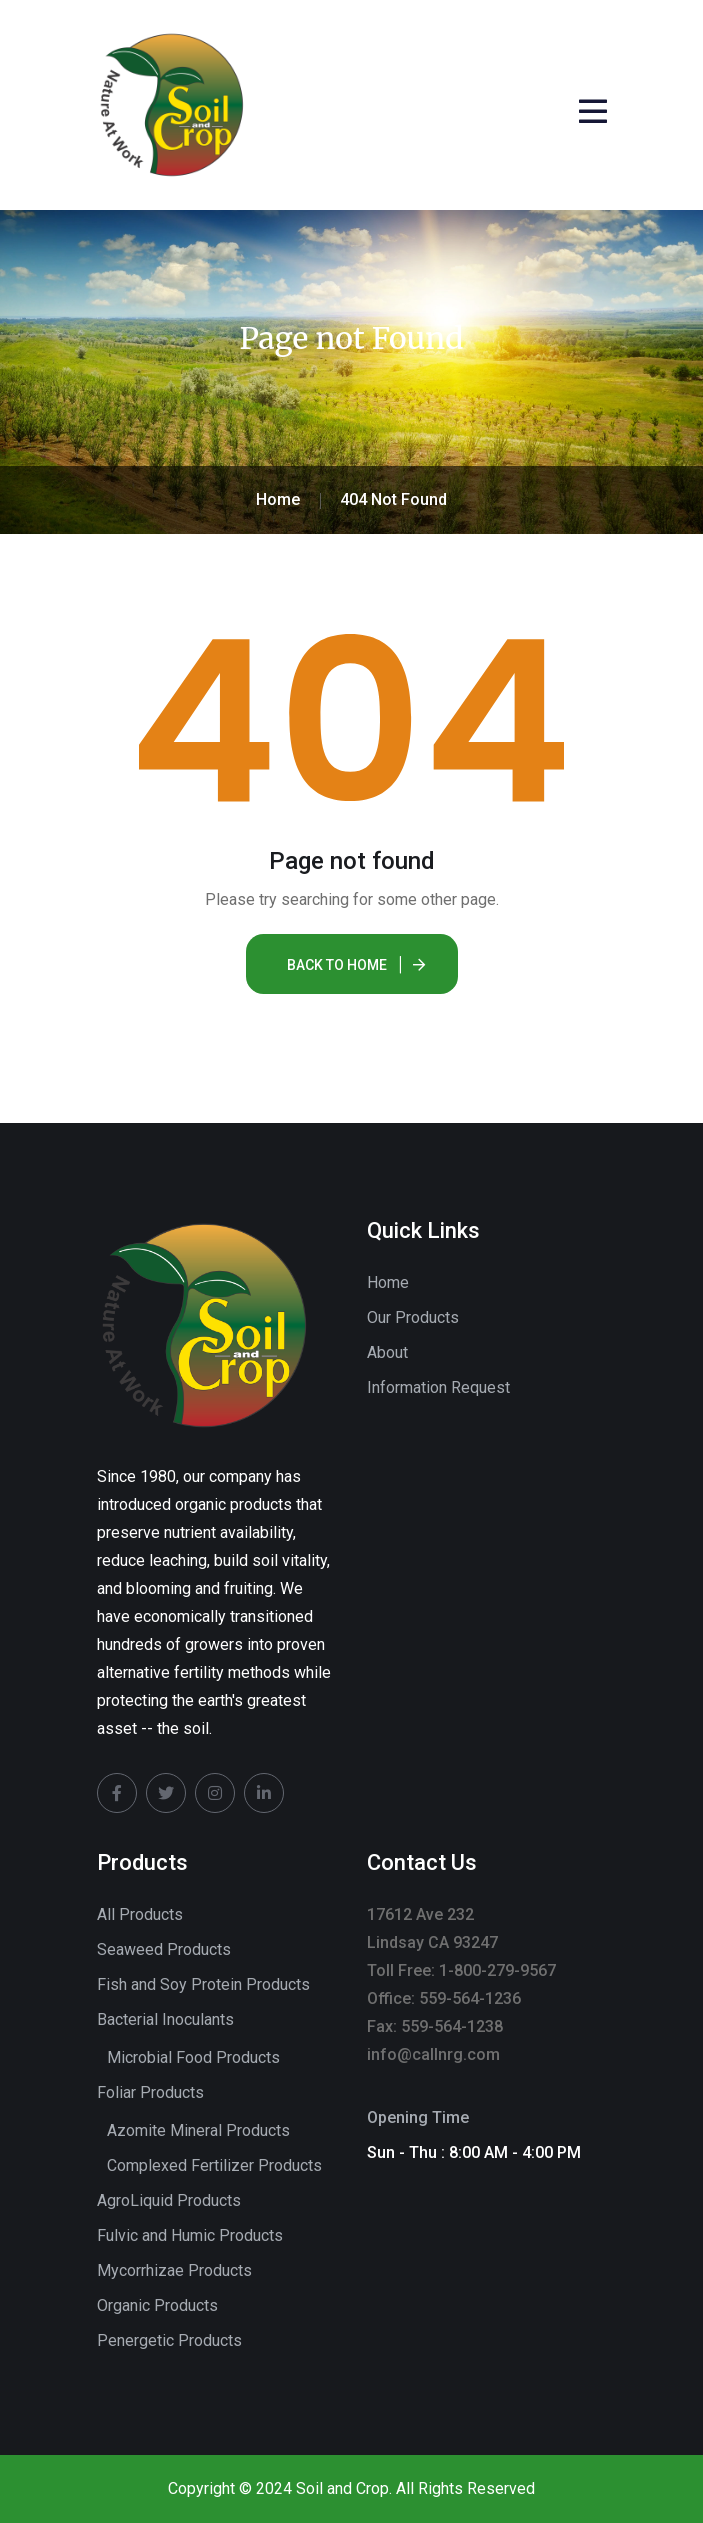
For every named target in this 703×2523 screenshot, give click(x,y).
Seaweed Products (164, 1949)
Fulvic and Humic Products (190, 2235)
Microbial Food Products (193, 2057)
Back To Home (337, 965)
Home (388, 1282)
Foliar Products (150, 2092)
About (387, 1352)
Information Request (438, 1387)
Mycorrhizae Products (174, 2270)
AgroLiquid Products (169, 2200)
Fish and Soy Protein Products (203, 1984)
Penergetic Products (169, 2340)
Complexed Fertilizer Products (214, 2165)
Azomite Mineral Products (198, 2130)
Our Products (413, 1317)
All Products (140, 1914)
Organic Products (157, 2305)
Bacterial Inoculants (165, 2019)
